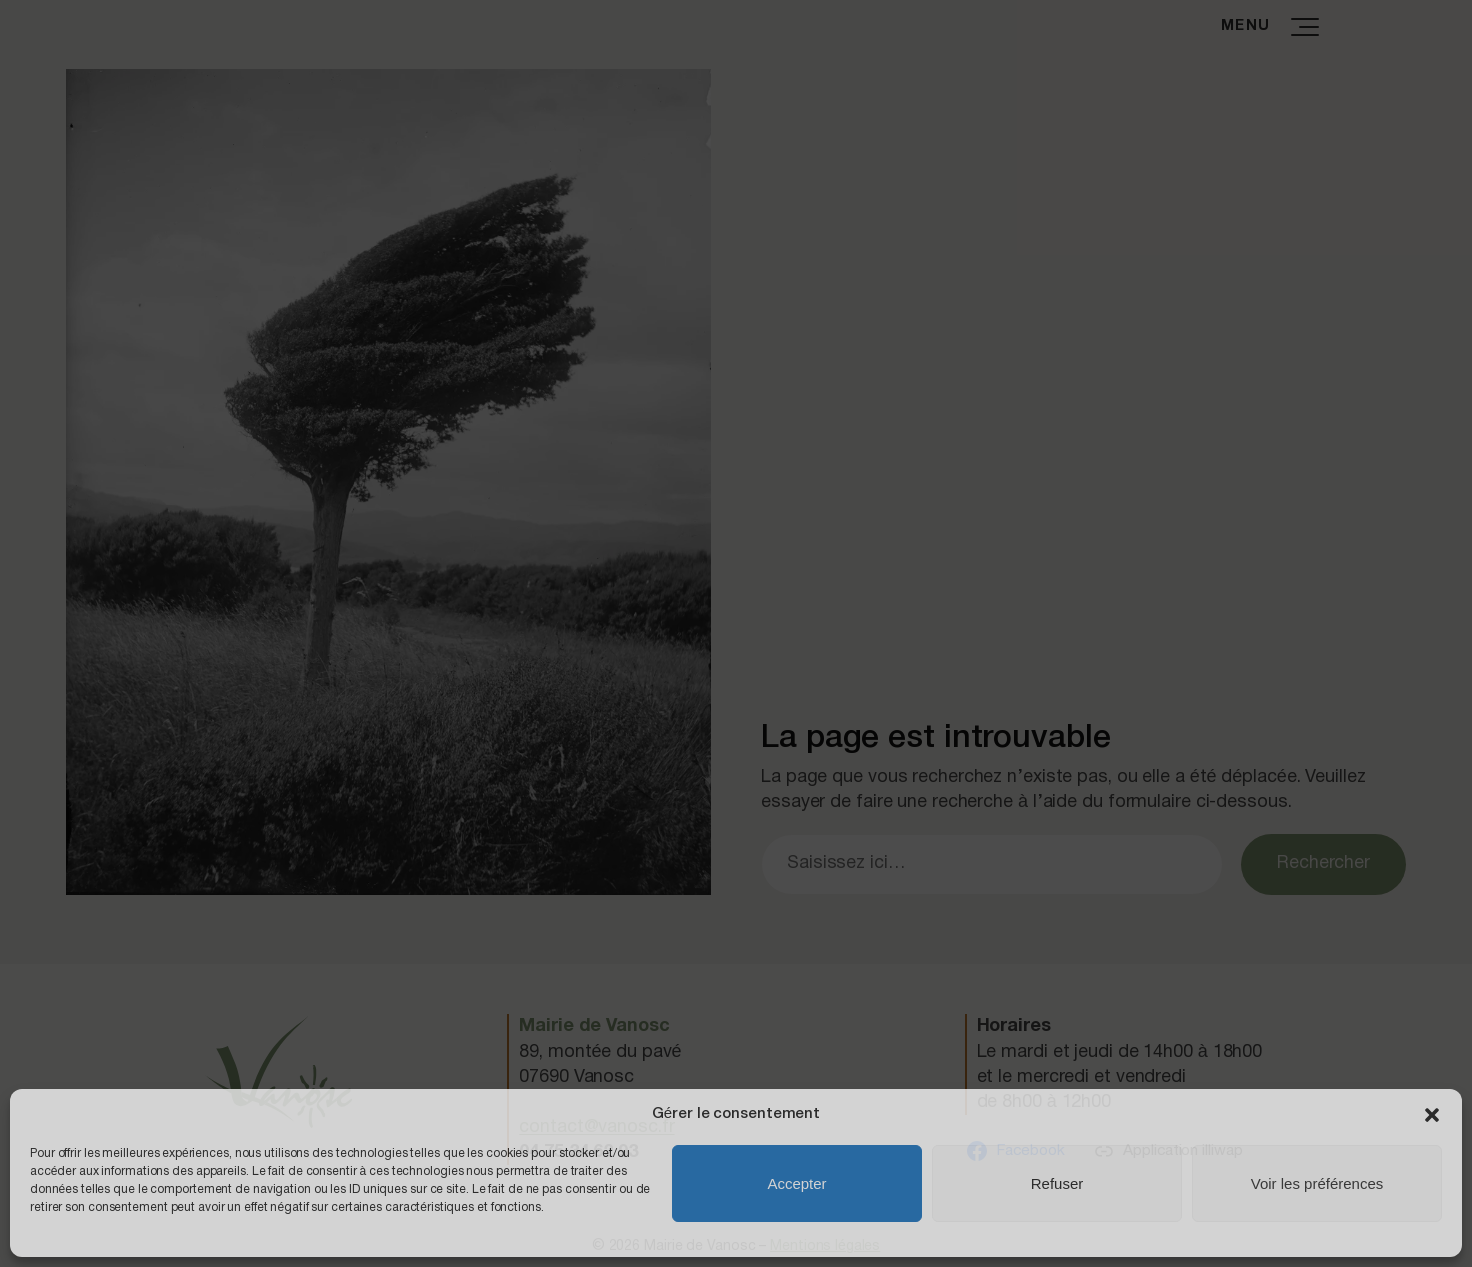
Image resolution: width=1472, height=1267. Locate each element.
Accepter (796, 1183)
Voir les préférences (1317, 1183)
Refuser (1057, 1183)
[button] (1432, 1115)
